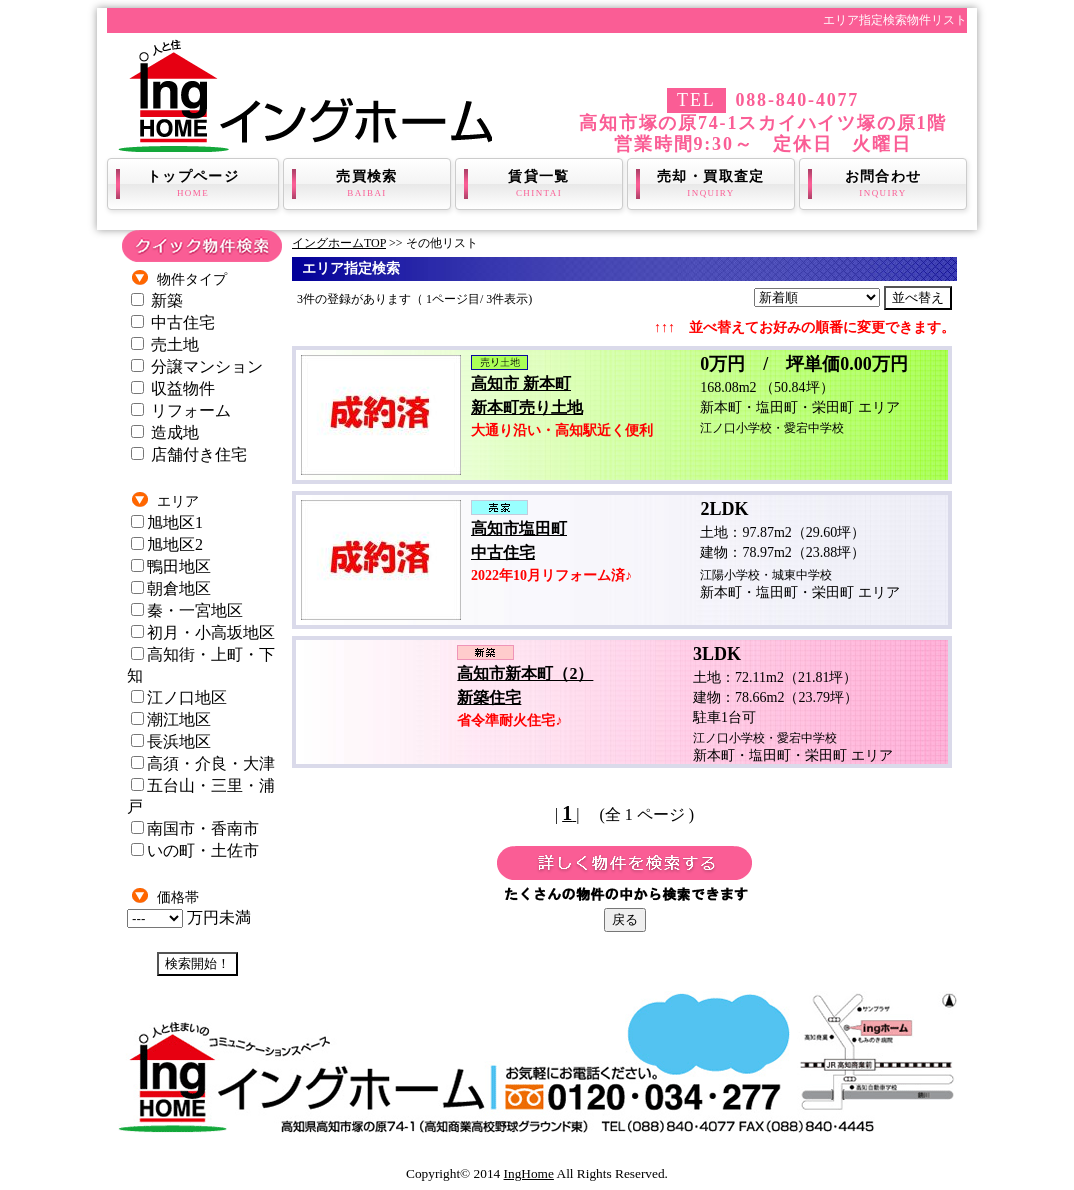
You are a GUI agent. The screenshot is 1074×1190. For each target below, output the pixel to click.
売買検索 (367, 184)
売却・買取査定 (711, 184)
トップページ (193, 184)
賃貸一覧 (539, 184)
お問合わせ (883, 184)
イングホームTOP (339, 243)
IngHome (529, 1173)
